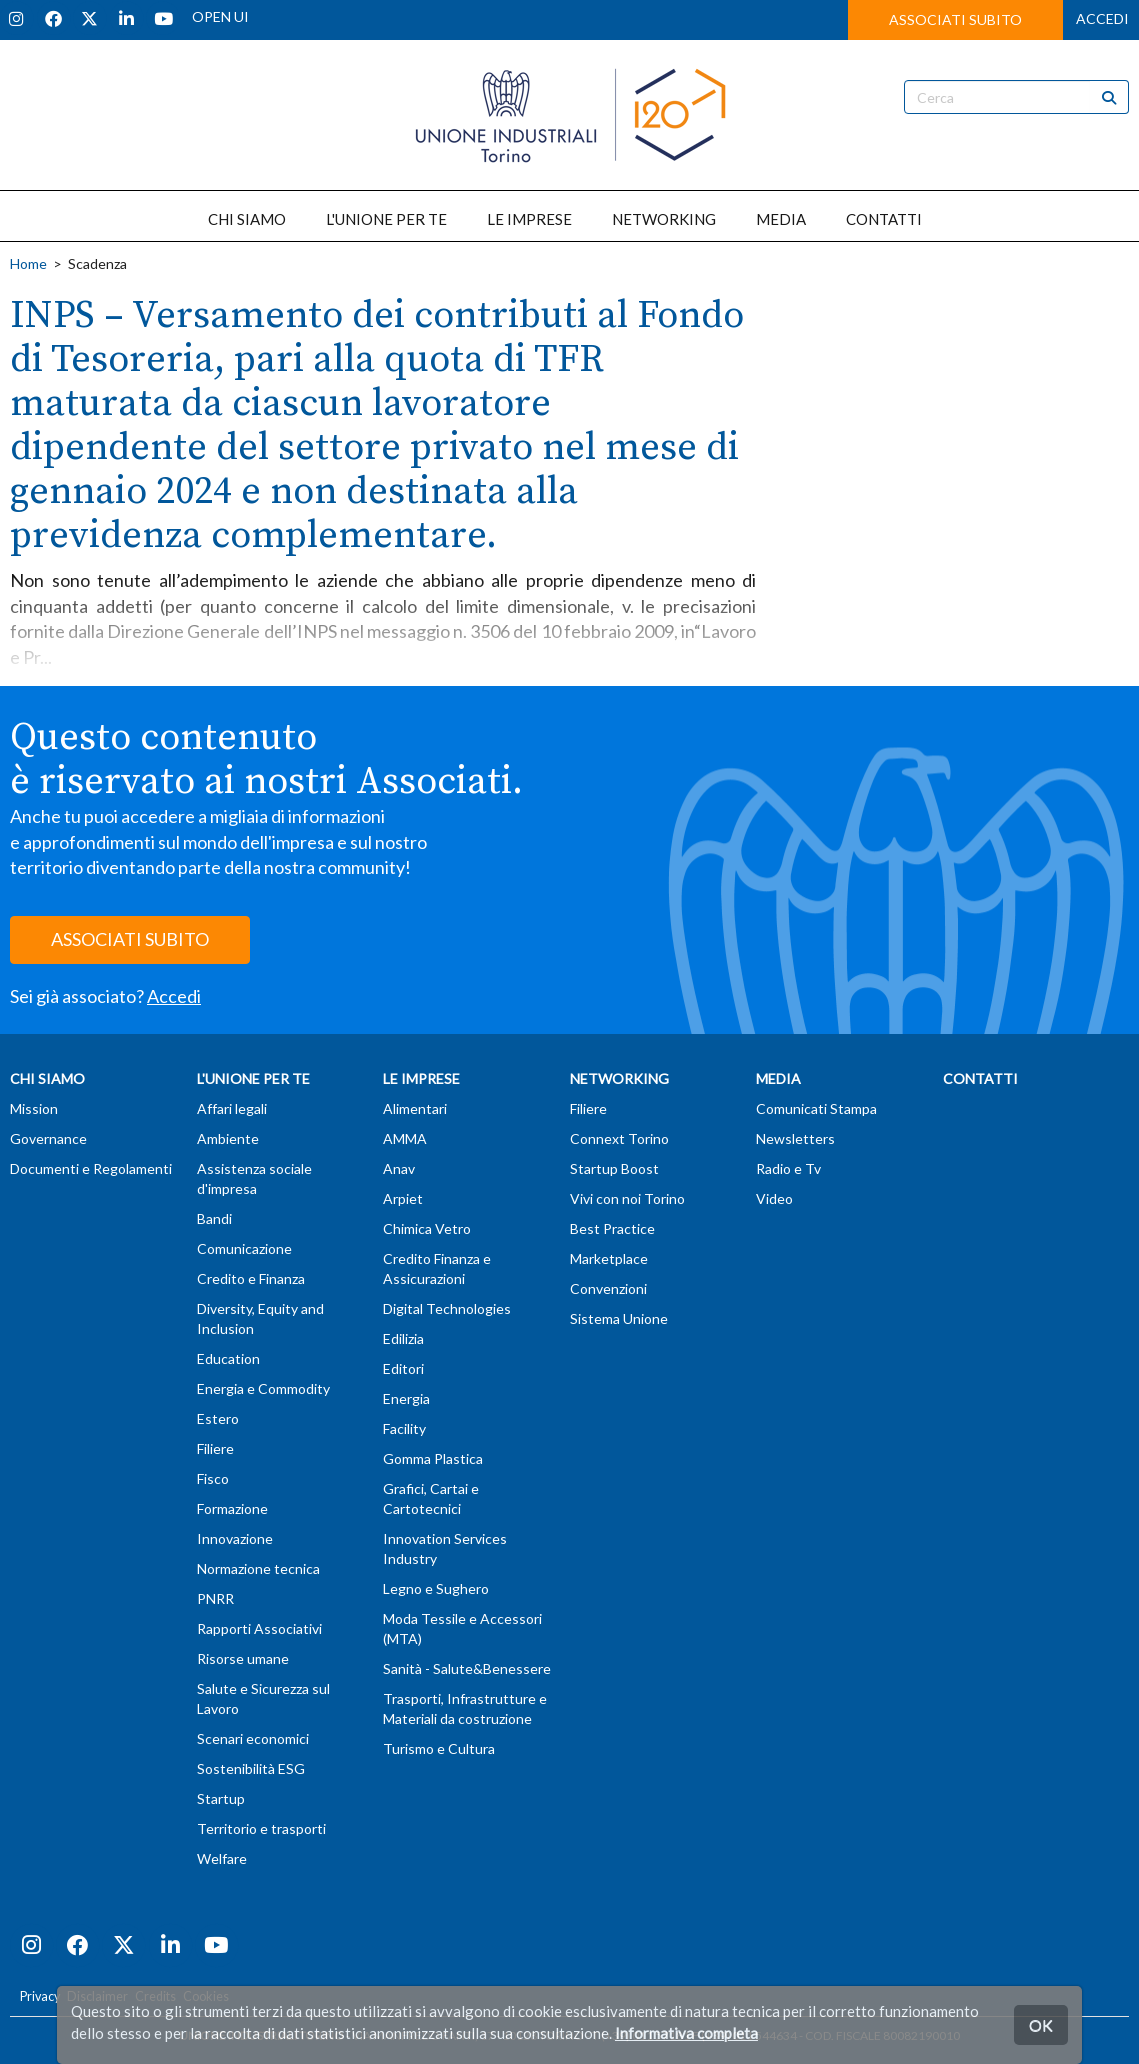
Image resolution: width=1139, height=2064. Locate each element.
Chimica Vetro (427, 1228)
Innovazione (235, 1538)
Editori (403, 1368)
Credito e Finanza (251, 1278)
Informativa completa (686, 2033)
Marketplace (609, 1258)
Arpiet (403, 1198)
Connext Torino (619, 1138)
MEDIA (781, 219)
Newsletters (795, 1138)
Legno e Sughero (436, 1588)
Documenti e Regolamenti (91, 1168)
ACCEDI (1102, 18)
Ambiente (228, 1138)
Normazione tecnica (258, 1568)
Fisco (213, 1478)
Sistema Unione (619, 1318)
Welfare (222, 1858)
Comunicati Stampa (816, 1108)
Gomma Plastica (433, 1458)
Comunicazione (244, 1248)
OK (1041, 2024)
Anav (399, 1168)
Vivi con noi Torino (627, 1198)
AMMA (405, 1138)
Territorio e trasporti (261, 1828)
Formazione (232, 1508)
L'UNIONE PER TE (386, 219)
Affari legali (232, 1108)
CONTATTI (884, 219)
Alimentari (415, 1108)
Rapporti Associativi (259, 1628)
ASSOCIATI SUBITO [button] (955, 19)
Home (28, 263)
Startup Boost (614, 1168)
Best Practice (612, 1228)
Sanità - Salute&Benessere (467, 1668)
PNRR (215, 1598)
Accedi (174, 996)
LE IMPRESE (529, 219)
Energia (406, 1398)
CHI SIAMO (247, 219)
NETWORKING (664, 219)
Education (228, 1358)
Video (774, 1198)
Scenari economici (253, 1738)
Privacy (40, 1996)
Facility (404, 1428)
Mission (34, 1108)
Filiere (215, 1448)
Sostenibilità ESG (251, 1768)
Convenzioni (608, 1288)
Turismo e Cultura (439, 1748)
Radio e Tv (788, 1168)
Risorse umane (243, 1658)
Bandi (214, 1218)
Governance (48, 1138)
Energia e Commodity (263, 1388)
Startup (221, 1798)
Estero (218, 1418)
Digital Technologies (447, 1308)
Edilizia (403, 1338)
